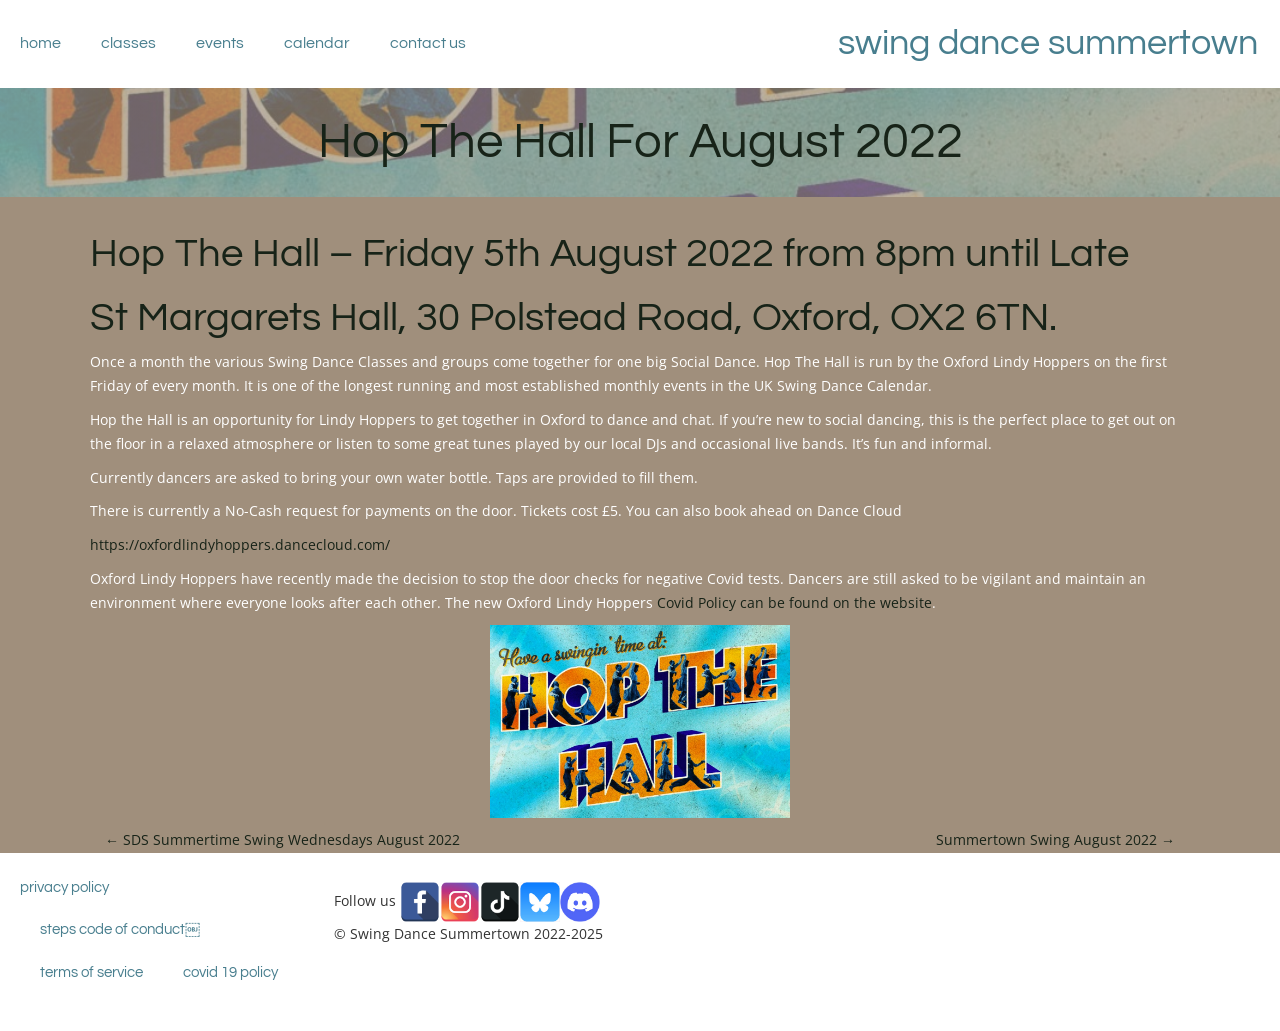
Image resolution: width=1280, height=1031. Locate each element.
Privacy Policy (64, 887)
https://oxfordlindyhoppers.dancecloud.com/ (240, 544)
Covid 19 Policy (230, 972)
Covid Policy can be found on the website (794, 602)
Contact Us (428, 43)
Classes (128, 43)
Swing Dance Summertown (1048, 43)
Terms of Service (91, 972)
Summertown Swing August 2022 (1055, 839)
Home (40, 43)
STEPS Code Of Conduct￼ (120, 929)
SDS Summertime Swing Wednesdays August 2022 (282, 839)
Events (220, 43)
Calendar (317, 43)
